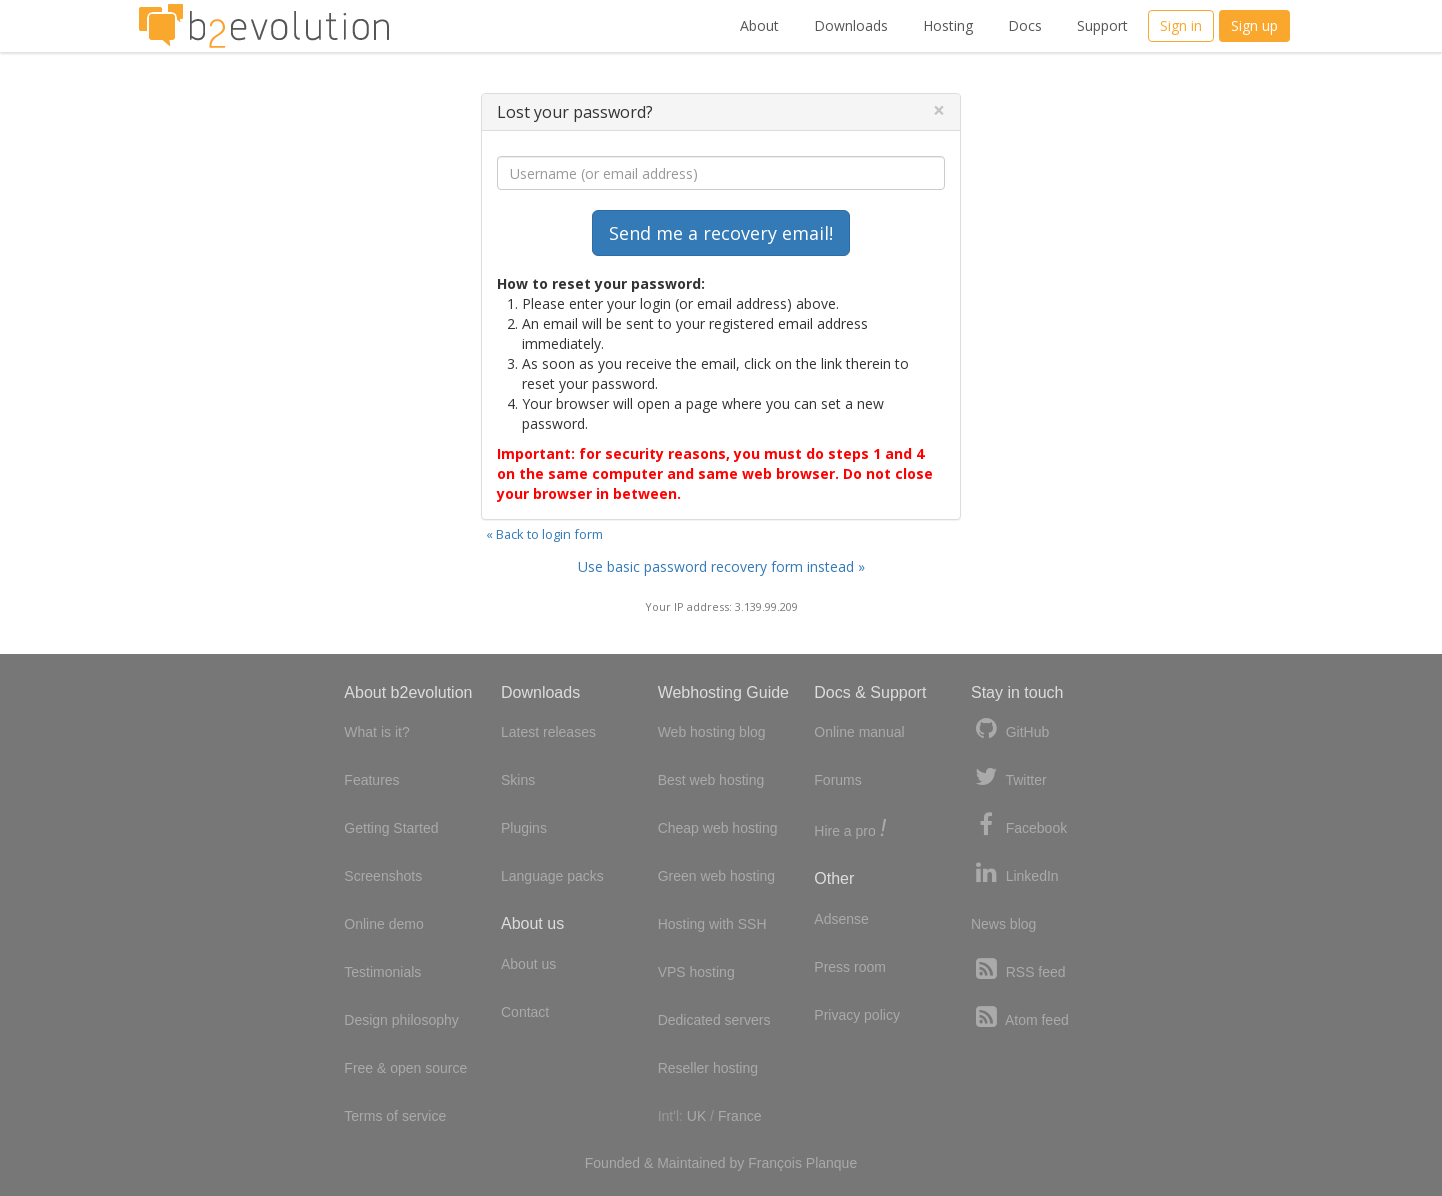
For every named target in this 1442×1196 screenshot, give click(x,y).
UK (696, 1116)
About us (528, 964)
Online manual (859, 732)
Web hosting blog (712, 732)
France (740, 1116)
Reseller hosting (708, 1068)
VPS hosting (696, 972)
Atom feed (1020, 1017)
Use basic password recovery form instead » (721, 566)
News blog (1003, 924)
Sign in (1181, 25)
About (759, 25)
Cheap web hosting (718, 828)
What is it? (376, 732)
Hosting (948, 25)
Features (371, 780)
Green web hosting (717, 876)
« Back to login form (544, 534)
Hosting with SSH (712, 924)
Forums (837, 780)
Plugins (524, 828)
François (775, 1163)
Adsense (841, 919)
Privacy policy (857, 1015)
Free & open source (405, 1068)
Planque (831, 1163)
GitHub (1010, 729)
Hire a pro (850, 829)
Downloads (851, 25)
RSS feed (1018, 969)
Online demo (383, 924)
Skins (518, 780)
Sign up (1254, 25)
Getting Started (391, 828)
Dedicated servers (714, 1020)
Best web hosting (711, 780)
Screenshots (383, 876)
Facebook (1019, 825)
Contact (525, 1012)
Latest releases (548, 732)
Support (1102, 25)
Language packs (552, 876)
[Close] (939, 110)
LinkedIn (1015, 873)
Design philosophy (401, 1020)
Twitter (1009, 777)
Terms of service (395, 1116)
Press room (850, 967)
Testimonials (382, 972)
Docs (1025, 25)
